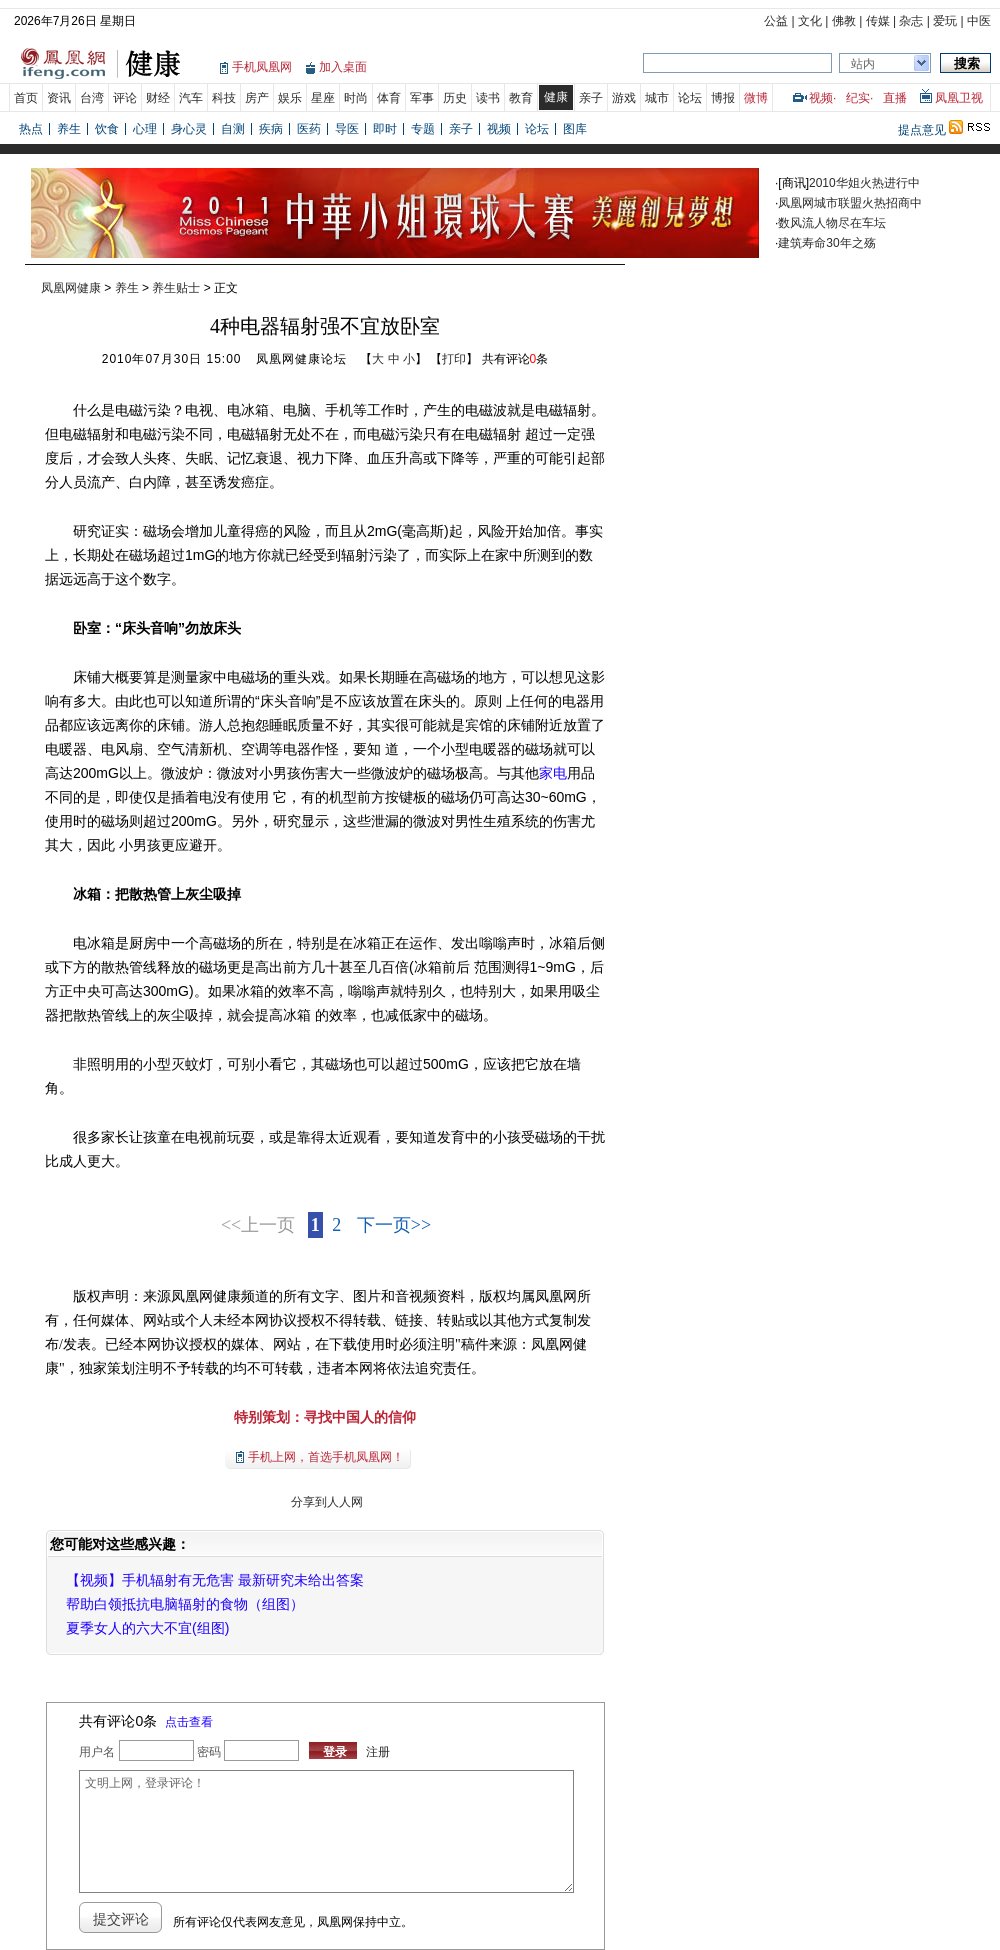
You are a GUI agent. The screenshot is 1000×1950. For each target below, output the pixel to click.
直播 (895, 98)
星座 (323, 98)
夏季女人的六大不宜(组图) (147, 1628)
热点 (31, 129)
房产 (257, 98)
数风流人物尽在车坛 (832, 223)
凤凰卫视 (959, 98)
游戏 (624, 98)
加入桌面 (343, 67)
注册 (378, 1752)
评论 (125, 98)
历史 (455, 98)
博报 (723, 98)
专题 (423, 129)
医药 (309, 129)
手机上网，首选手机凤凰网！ (326, 1457)
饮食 (107, 129)
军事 (422, 98)
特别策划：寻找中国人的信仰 (325, 1417)
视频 (821, 98)
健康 (556, 97)
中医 (979, 21)
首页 (26, 98)
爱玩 (945, 21)
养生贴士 (176, 288)
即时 (385, 129)
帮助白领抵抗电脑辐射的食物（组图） (185, 1604)
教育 (521, 98)
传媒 (878, 21)
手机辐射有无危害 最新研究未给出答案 (243, 1580)
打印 (454, 359)
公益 (776, 21)
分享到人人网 (324, 1502)
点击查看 (189, 1722)
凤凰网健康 (71, 288)
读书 (488, 98)
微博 (756, 98)
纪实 (858, 98)
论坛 (690, 98)
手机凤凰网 (262, 67)
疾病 (271, 129)
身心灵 (189, 129)
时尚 (356, 98)
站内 (863, 64)
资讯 (59, 98)
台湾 (92, 98)
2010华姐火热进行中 (864, 183)
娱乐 (290, 98)
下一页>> (394, 1225)
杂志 (911, 21)
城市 (657, 98)
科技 (224, 98)
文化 (810, 21)
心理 (145, 129)
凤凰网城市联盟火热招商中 (850, 203)
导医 (347, 129)
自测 (233, 129)
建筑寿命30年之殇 (826, 243)
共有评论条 (515, 359)
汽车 (191, 98)
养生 (69, 129)
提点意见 (922, 130)
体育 (389, 98)
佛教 (844, 21)
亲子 (591, 98)
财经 (158, 98)
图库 (575, 129)
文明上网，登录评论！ (326, 1831)
